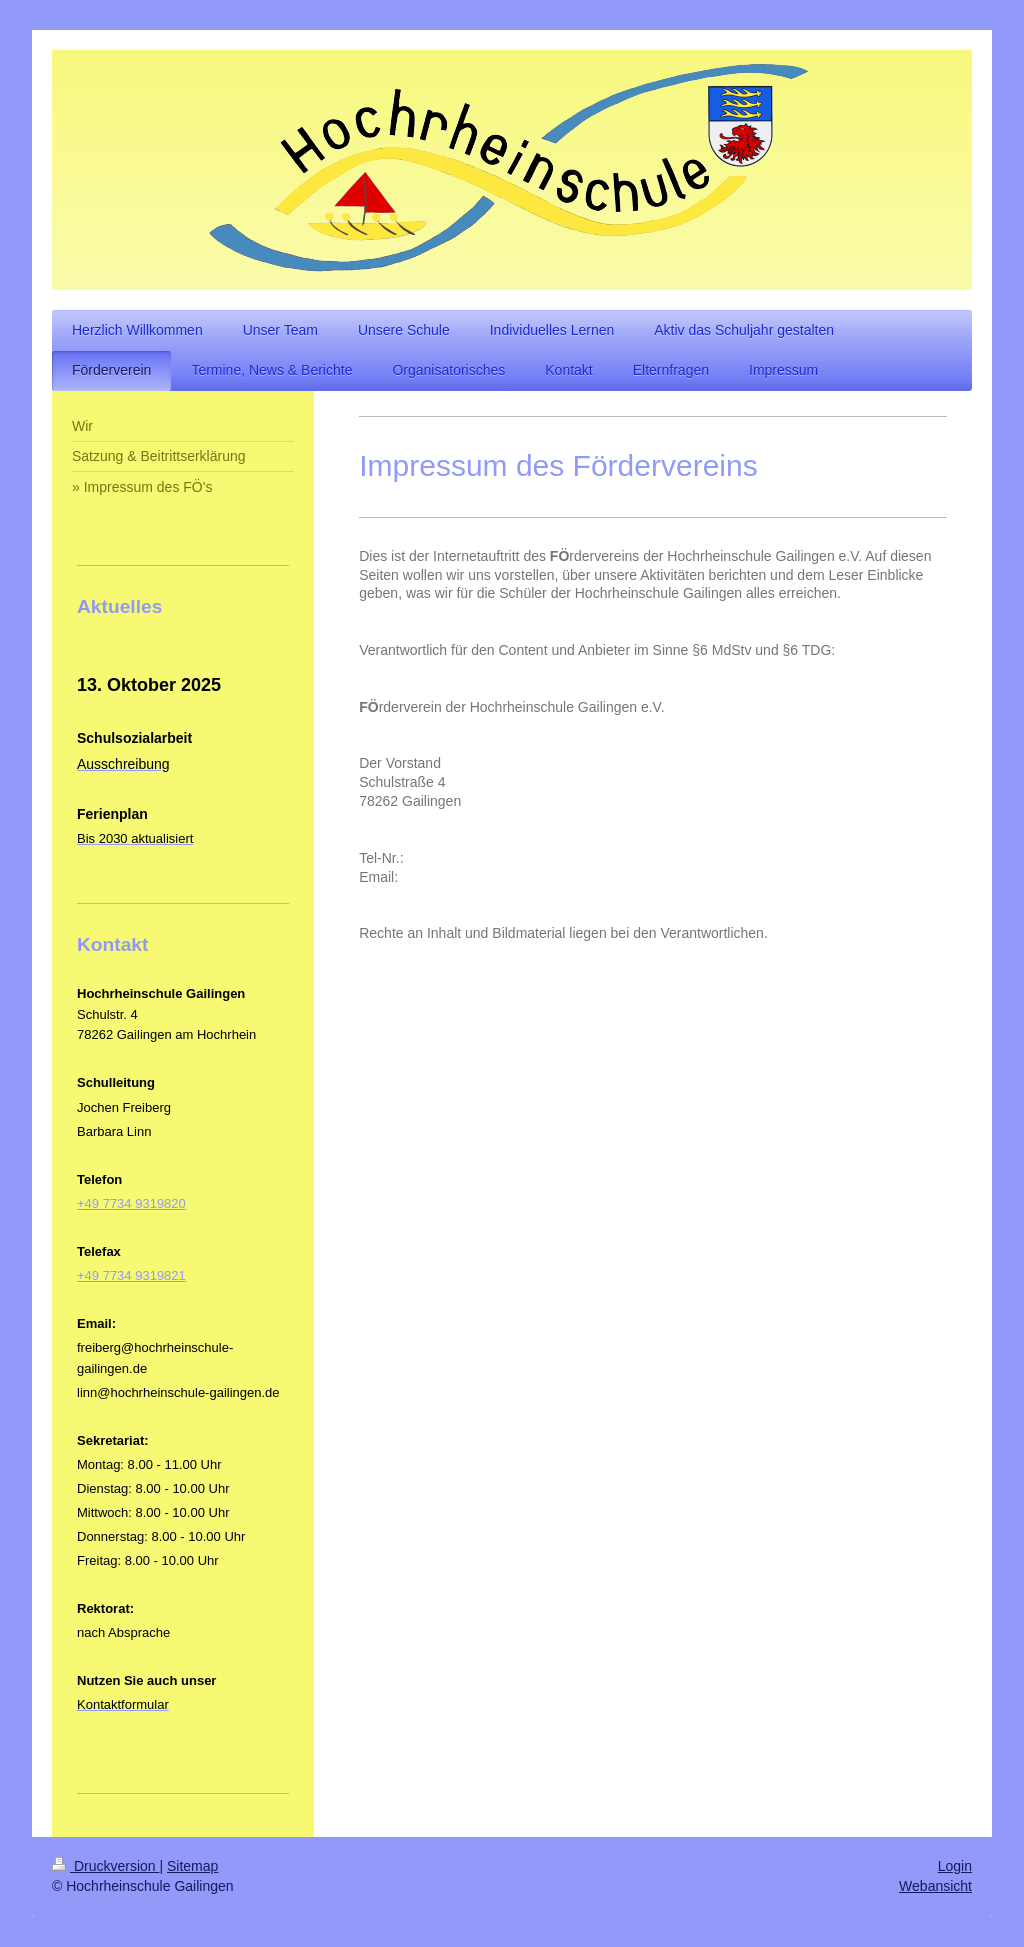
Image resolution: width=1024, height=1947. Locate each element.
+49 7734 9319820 (131, 1203)
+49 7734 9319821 (131, 1275)
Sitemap (192, 1866)
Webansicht (935, 1886)
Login (955, 1866)
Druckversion (105, 1866)
